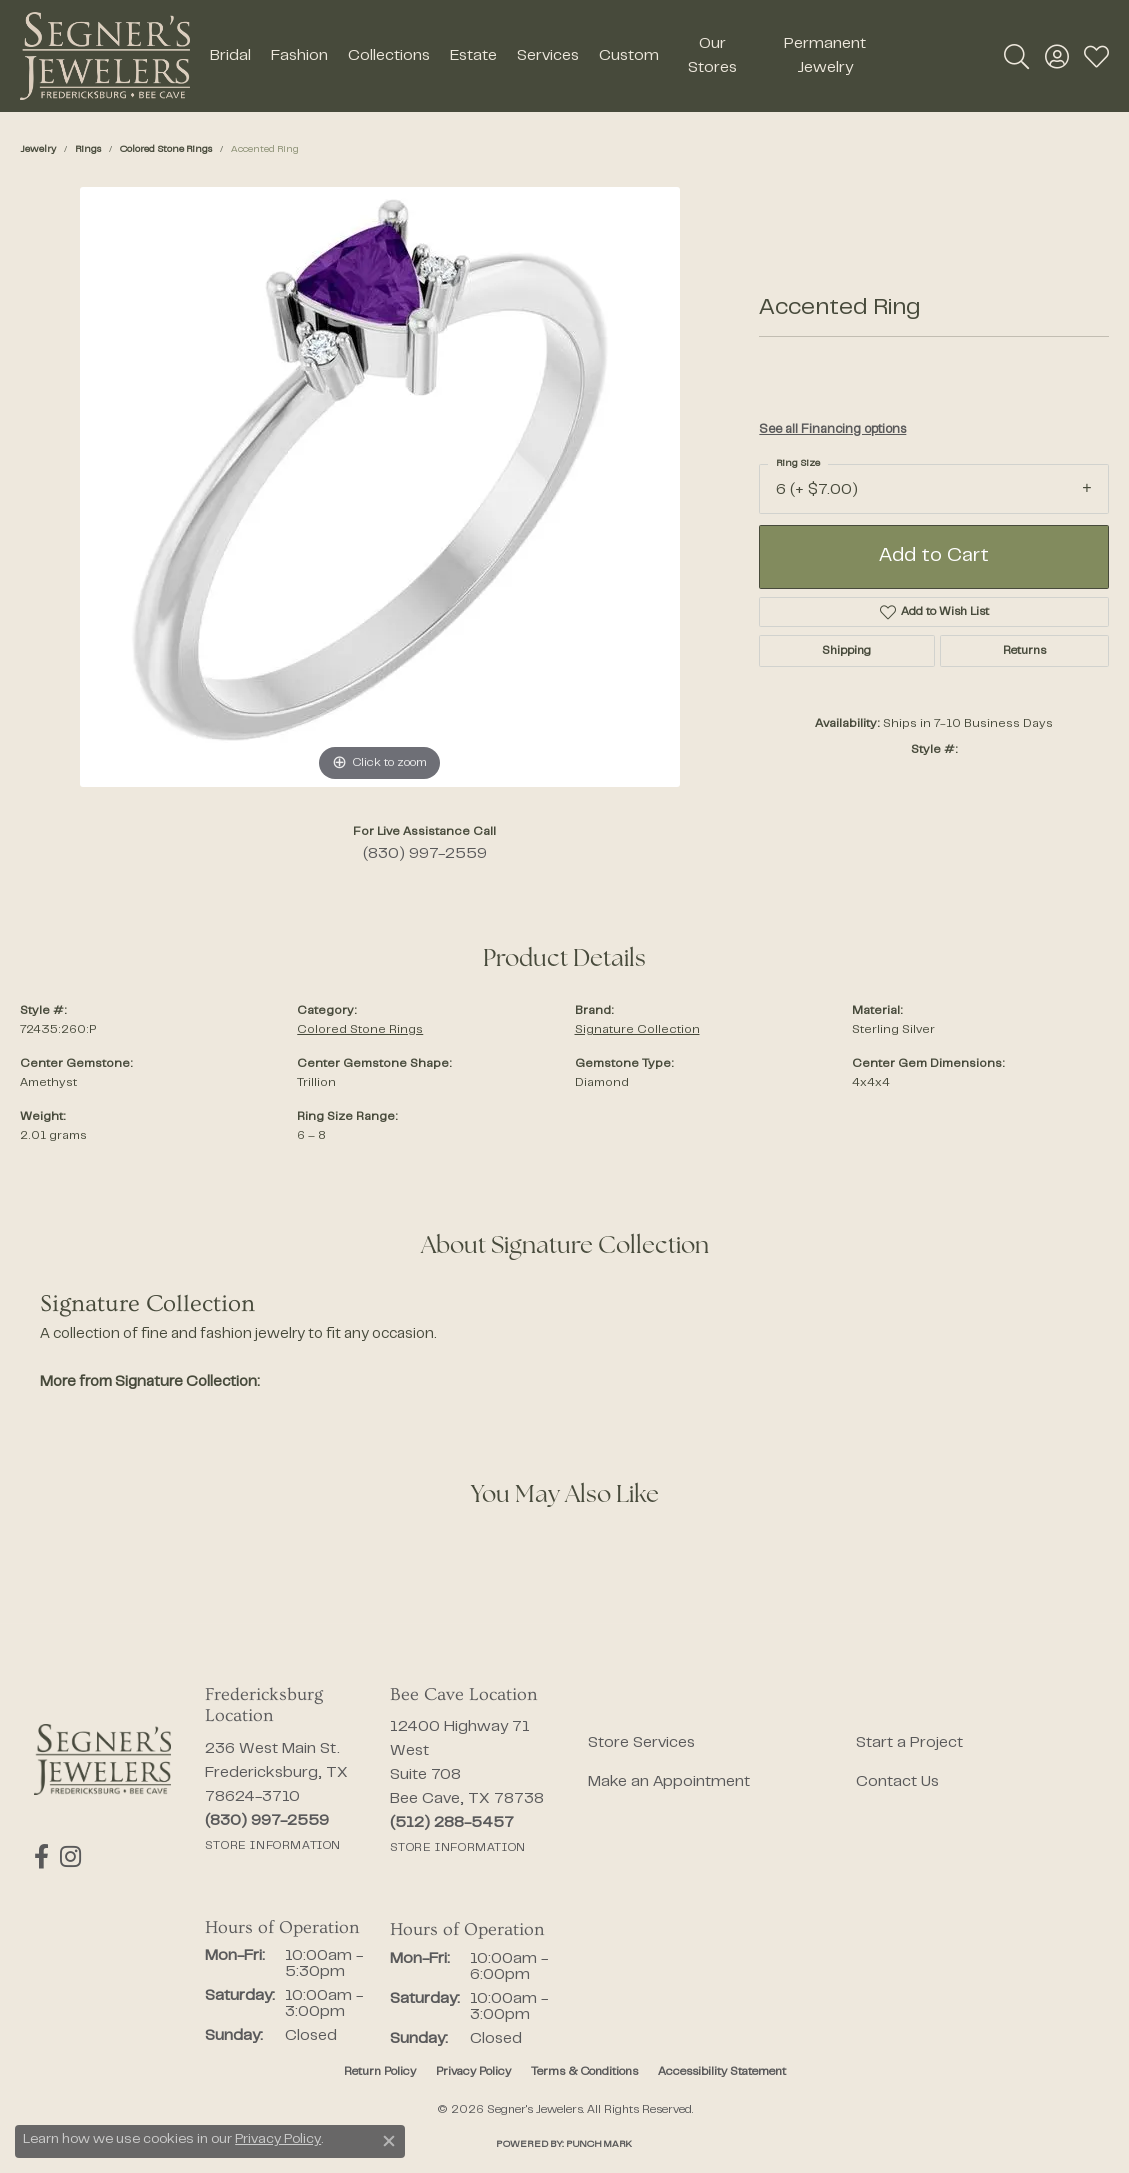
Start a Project (909, 1743)
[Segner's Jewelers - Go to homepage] (102, 1759)
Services (548, 56)
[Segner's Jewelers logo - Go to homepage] (105, 56)
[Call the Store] (267, 1821)
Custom (629, 56)
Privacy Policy (473, 2072)
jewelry (38, 149)
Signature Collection (637, 1030)
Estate (473, 56)
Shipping (846, 651)
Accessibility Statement (722, 2072)
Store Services (641, 1743)
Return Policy (380, 2072)
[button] (1016, 56)
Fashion (299, 56)
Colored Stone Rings (166, 149)
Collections (389, 56)
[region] (380, 487)
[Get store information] (273, 1846)
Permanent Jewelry (825, 56)
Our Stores (712, 56)
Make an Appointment (669, 1782)
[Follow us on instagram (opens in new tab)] (69, 1857)
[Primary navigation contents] (547, 56)
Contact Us (897, 1782)
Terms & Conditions (584, 2072)
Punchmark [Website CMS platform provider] (599, 2144)
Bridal (230, 56)
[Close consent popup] (389, 2141)
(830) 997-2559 (425, 854)
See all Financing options (832, 430)
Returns (1024, 651)
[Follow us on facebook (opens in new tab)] (41, 1857)
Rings (88, 149)
